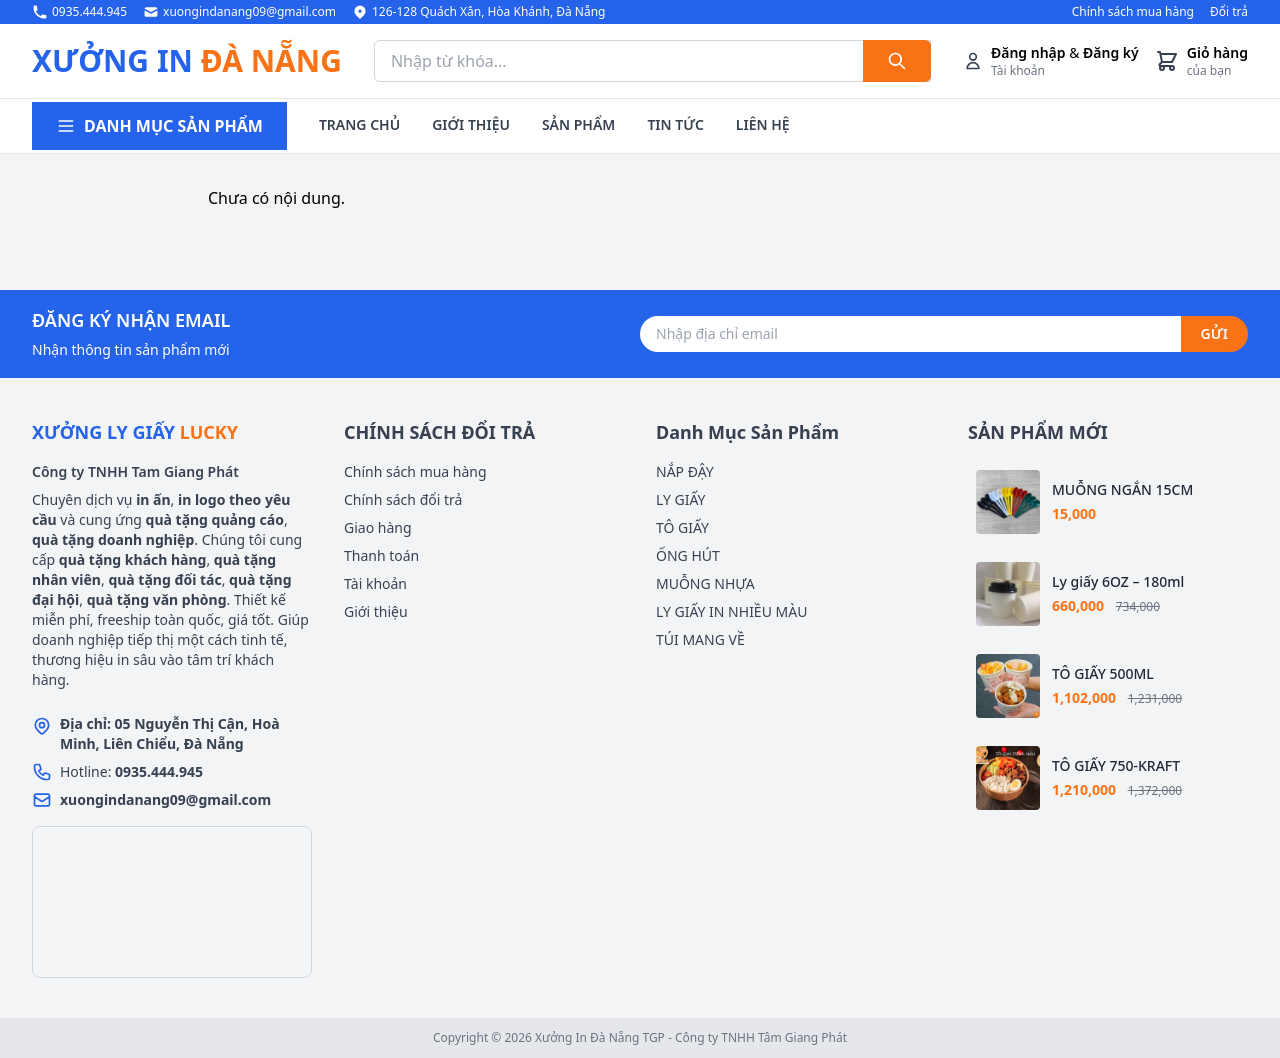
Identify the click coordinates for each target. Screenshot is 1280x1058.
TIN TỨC (675, 124)
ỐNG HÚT (688, 555)
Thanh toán (381, 555)
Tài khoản (375, 583)
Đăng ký (1111, 52)
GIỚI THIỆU (471, 124)
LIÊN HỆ (763, 124)
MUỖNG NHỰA (705, 583)
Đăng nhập (1028, 52)
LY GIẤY (680, 499)
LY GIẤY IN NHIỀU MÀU (731, 611)
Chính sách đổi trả (403, 499)
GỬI (1214, 333)
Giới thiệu (376, 611)
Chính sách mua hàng (1133, 12)
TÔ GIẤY (682, 527)
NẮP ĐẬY (685, 471)
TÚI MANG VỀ (700, 639)
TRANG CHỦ (359, 124)
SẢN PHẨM (578, 124)
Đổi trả (1229, 12)
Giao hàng (378, 527)
